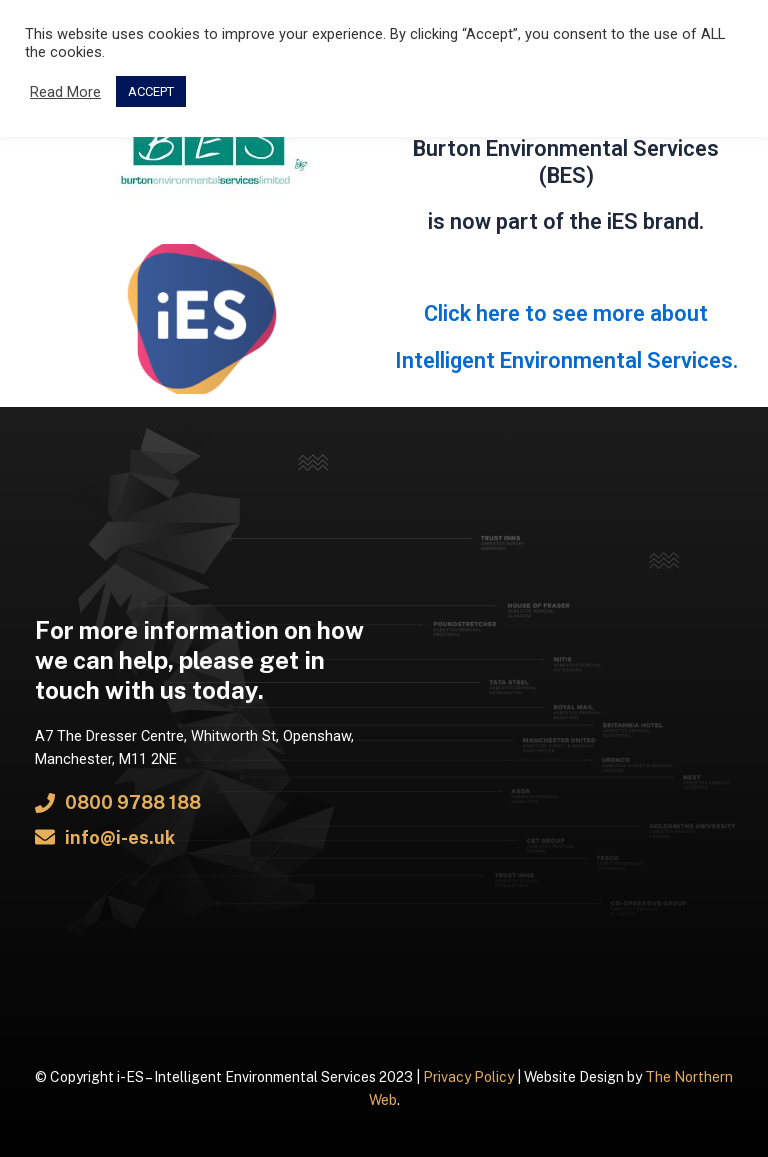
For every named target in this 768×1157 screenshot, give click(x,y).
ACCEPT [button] (151, 91)
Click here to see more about (566, 313)
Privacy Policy (468, 1077)
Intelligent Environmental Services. (566, 360)
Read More (65, 92)
